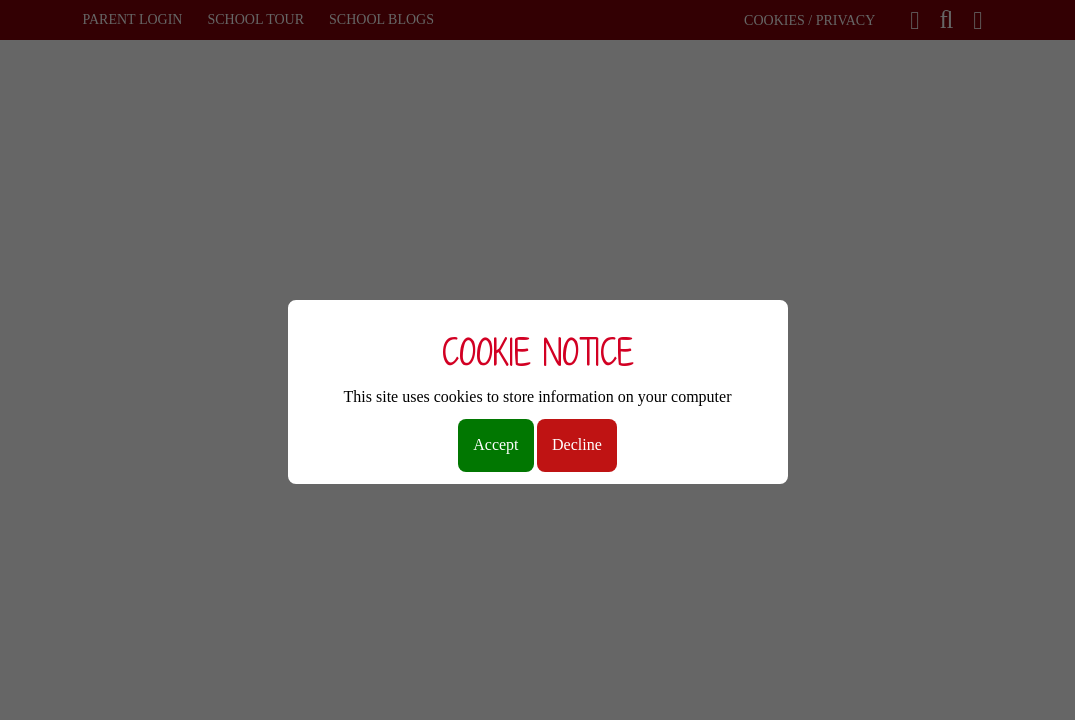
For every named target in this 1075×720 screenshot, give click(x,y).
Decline (577, 444)
